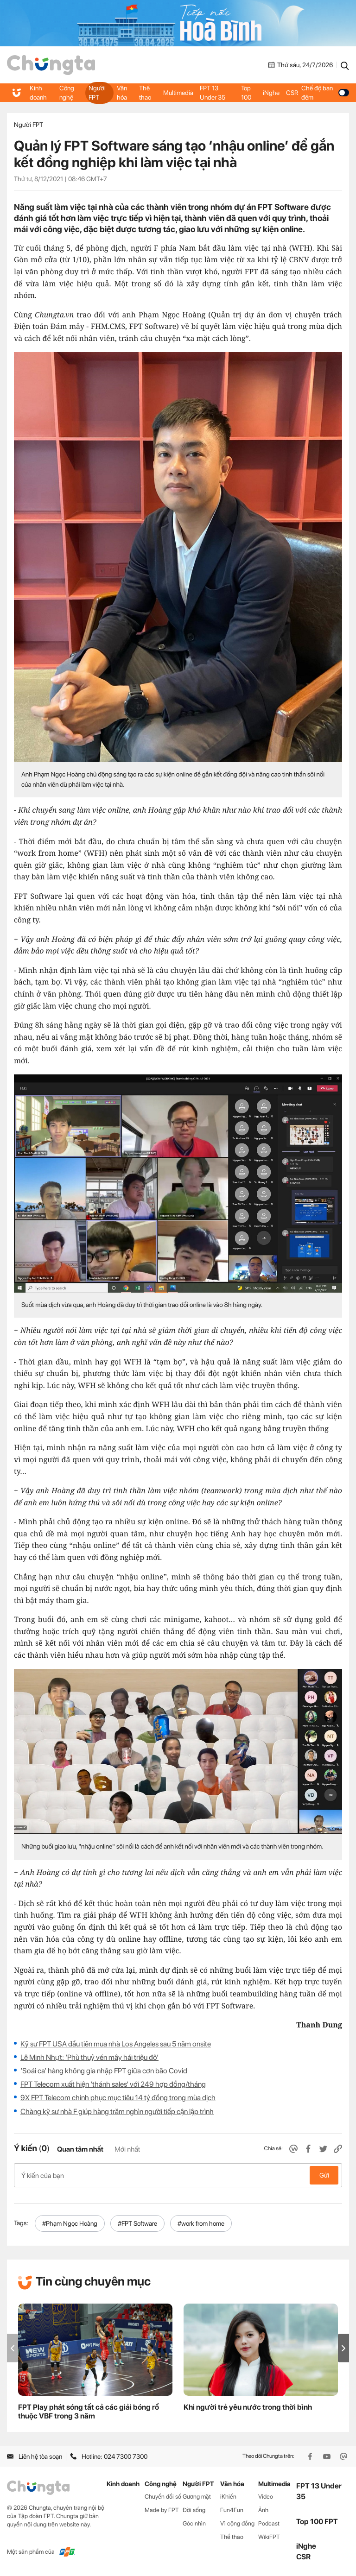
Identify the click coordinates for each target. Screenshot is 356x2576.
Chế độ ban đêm (325, 92)
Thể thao (145, 92)
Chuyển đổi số (163, 2496)
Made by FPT (162, 2510)
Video (265, 2496)
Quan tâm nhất (80, 2149)
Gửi (324, 2175)
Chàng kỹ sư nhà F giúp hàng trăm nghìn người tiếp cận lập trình (117, 2111)
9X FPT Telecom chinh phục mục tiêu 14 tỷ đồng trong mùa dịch (118, 2097)
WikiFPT (269, 2536)
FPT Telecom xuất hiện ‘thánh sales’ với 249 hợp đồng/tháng (113, 2084)
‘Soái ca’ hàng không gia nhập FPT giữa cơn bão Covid (103, 2070)
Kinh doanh (38, 92)
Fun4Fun (231, 2510)
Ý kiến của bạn (178, 2175)
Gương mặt (197, 2496)
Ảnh (263, 2510)
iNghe (271, 92)
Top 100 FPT (317, 2521)
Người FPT (97, 92)
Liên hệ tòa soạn (34, 2456)
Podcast (269, 2523)
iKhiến (228, 2496)
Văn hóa (122, 92)
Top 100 (246, 92)
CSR (292, 92)
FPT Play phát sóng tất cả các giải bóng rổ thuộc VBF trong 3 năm (88, 2411)
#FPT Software (137, 2223)
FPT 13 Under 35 (212, 92)
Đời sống (194, 2510)
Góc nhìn (194, 2523)
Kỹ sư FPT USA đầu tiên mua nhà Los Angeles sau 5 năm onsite (115, 2043)
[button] (343, 2348)
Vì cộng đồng (237, 2523)
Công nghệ (66, 92)
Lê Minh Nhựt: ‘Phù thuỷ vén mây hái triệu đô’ (89, 2057)
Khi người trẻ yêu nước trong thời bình (248, 2407)
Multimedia (178, 92)
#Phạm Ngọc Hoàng (69, 2223)
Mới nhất (127, 2149)
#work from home (201, 2223)
